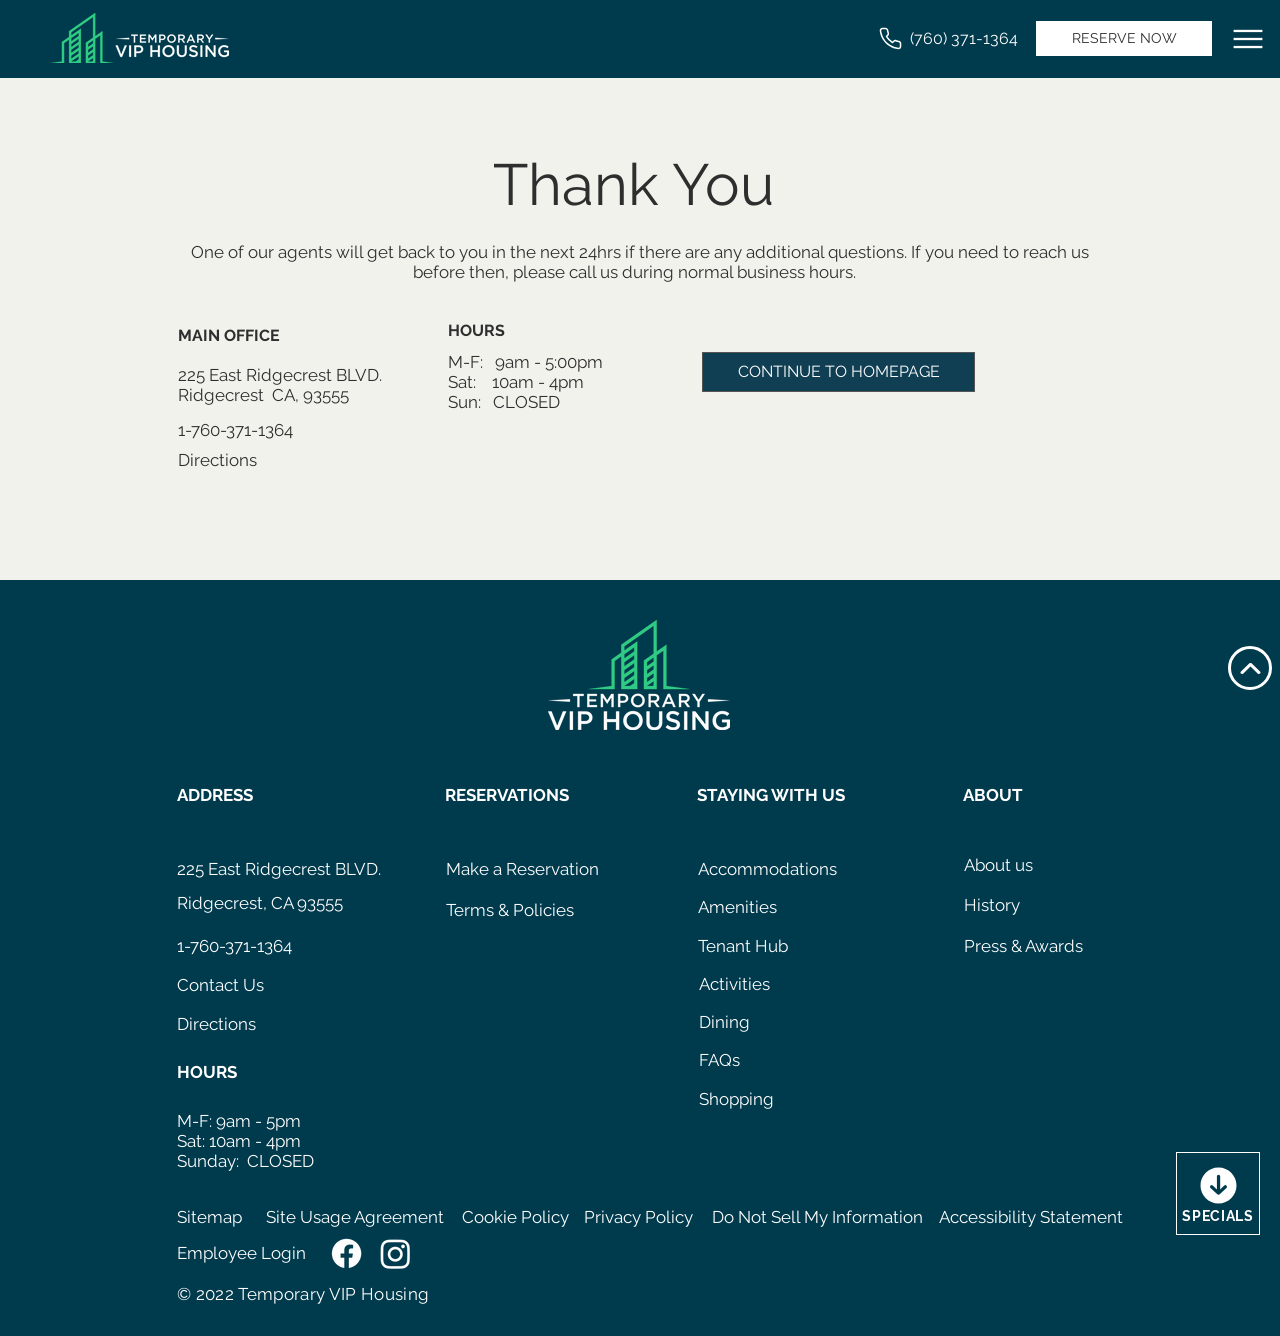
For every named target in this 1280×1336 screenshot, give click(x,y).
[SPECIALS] (1218, 1193)
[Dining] (730, 1023)
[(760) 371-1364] (947, 38)
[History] (1006, 906)
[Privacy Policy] (641, 1218)
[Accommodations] (767, 870)
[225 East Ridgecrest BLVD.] (280, 870)
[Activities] (746, 985)
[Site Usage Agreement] (357, 1218)
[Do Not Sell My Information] (818, 1218)
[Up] (1250, 668)
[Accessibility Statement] (1033, 1218)
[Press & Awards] (1033, 947)
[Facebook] (346, 1253)
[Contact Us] (252, 986)
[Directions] (253, 461)
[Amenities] (745, 908)
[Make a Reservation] (522, 870)
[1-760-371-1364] (253, 431)
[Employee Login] (246, 1254)
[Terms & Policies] (525, 911)
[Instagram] (395, 1253)
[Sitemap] (214, 1218)
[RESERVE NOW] (1124, 38)
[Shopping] (741, 1100)
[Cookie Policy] (515, 1218)
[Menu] (1248, 39)
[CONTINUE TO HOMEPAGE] (838, 372)
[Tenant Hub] (745, 947)
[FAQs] (726, 1061)
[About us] (1006, 866)
